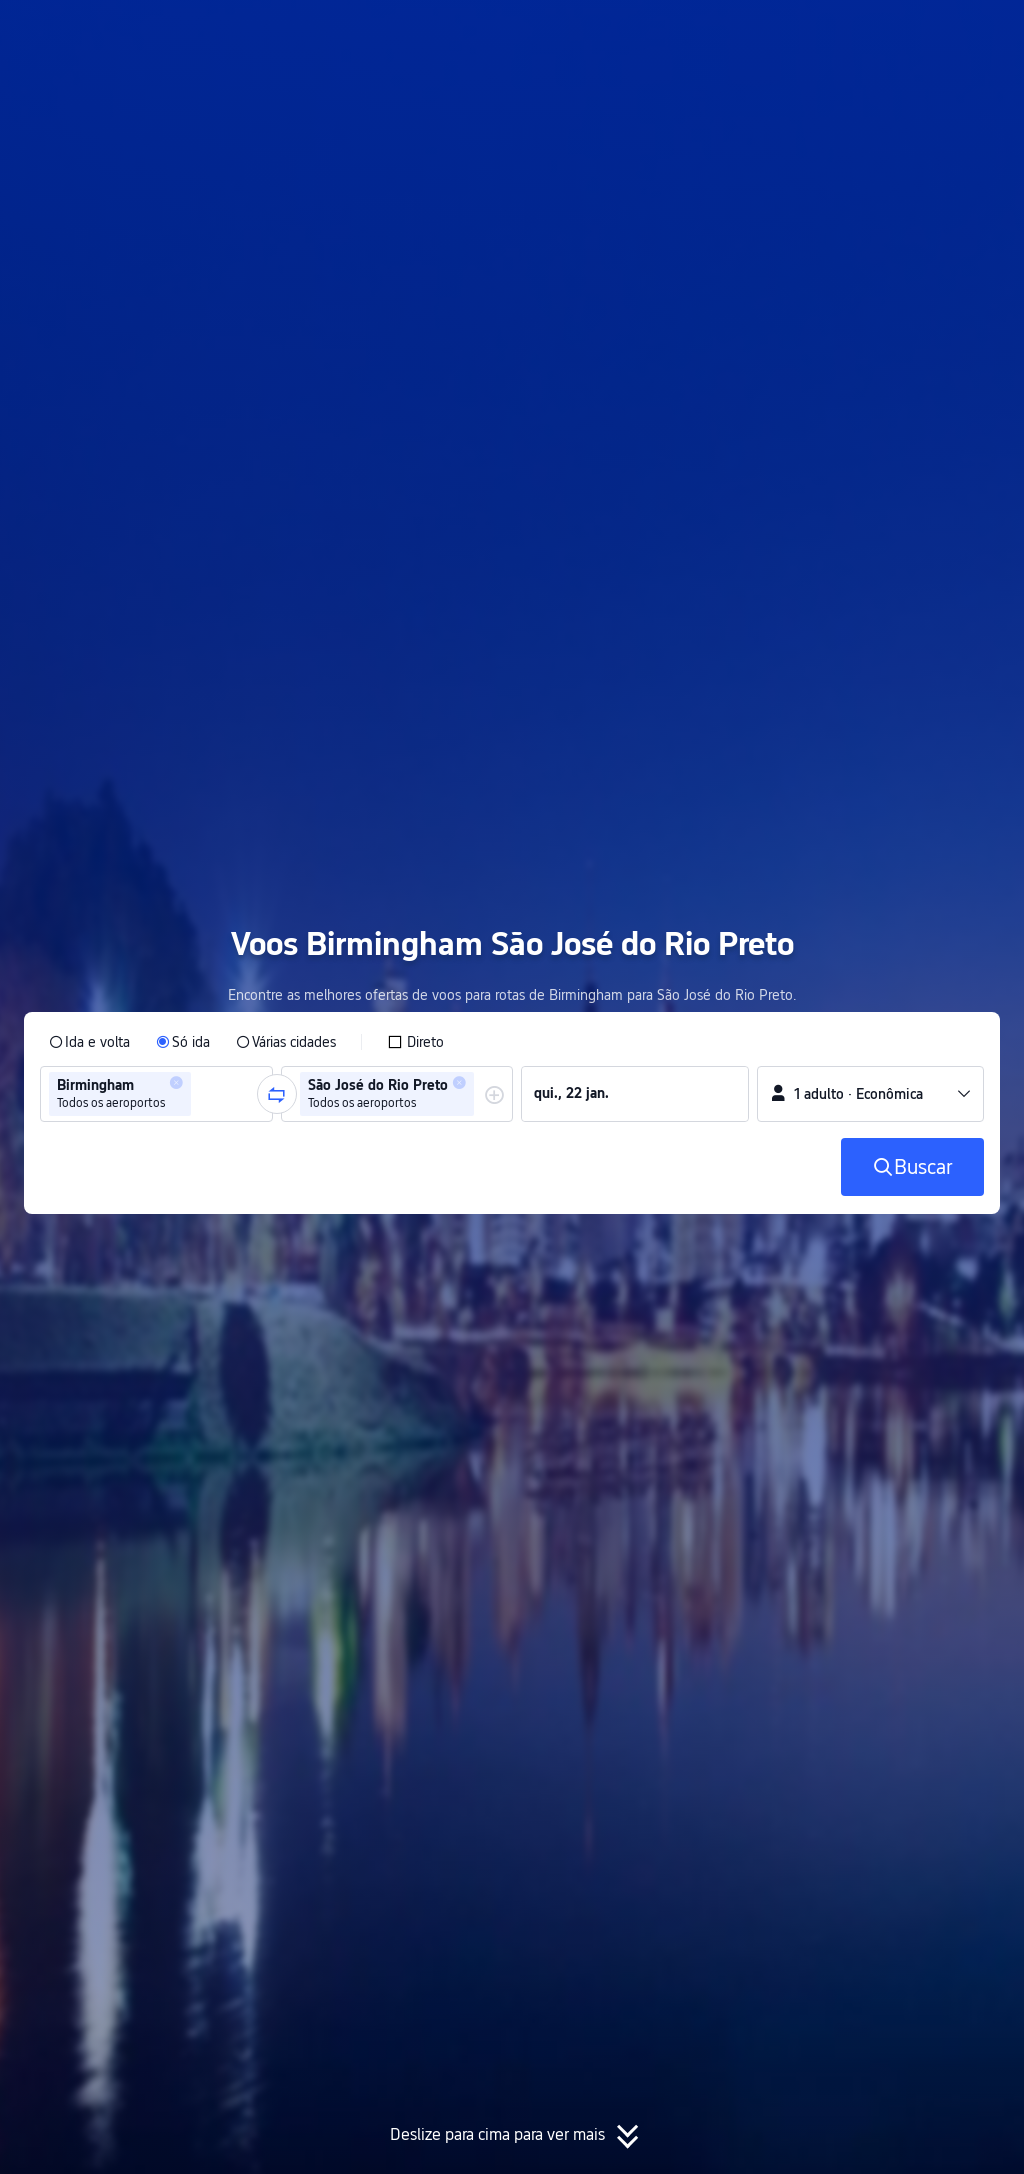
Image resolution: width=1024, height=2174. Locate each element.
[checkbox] (415, 1042)
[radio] (89, 1042)
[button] (834, 33)
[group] (156, 1094)
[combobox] (202, 1094)
